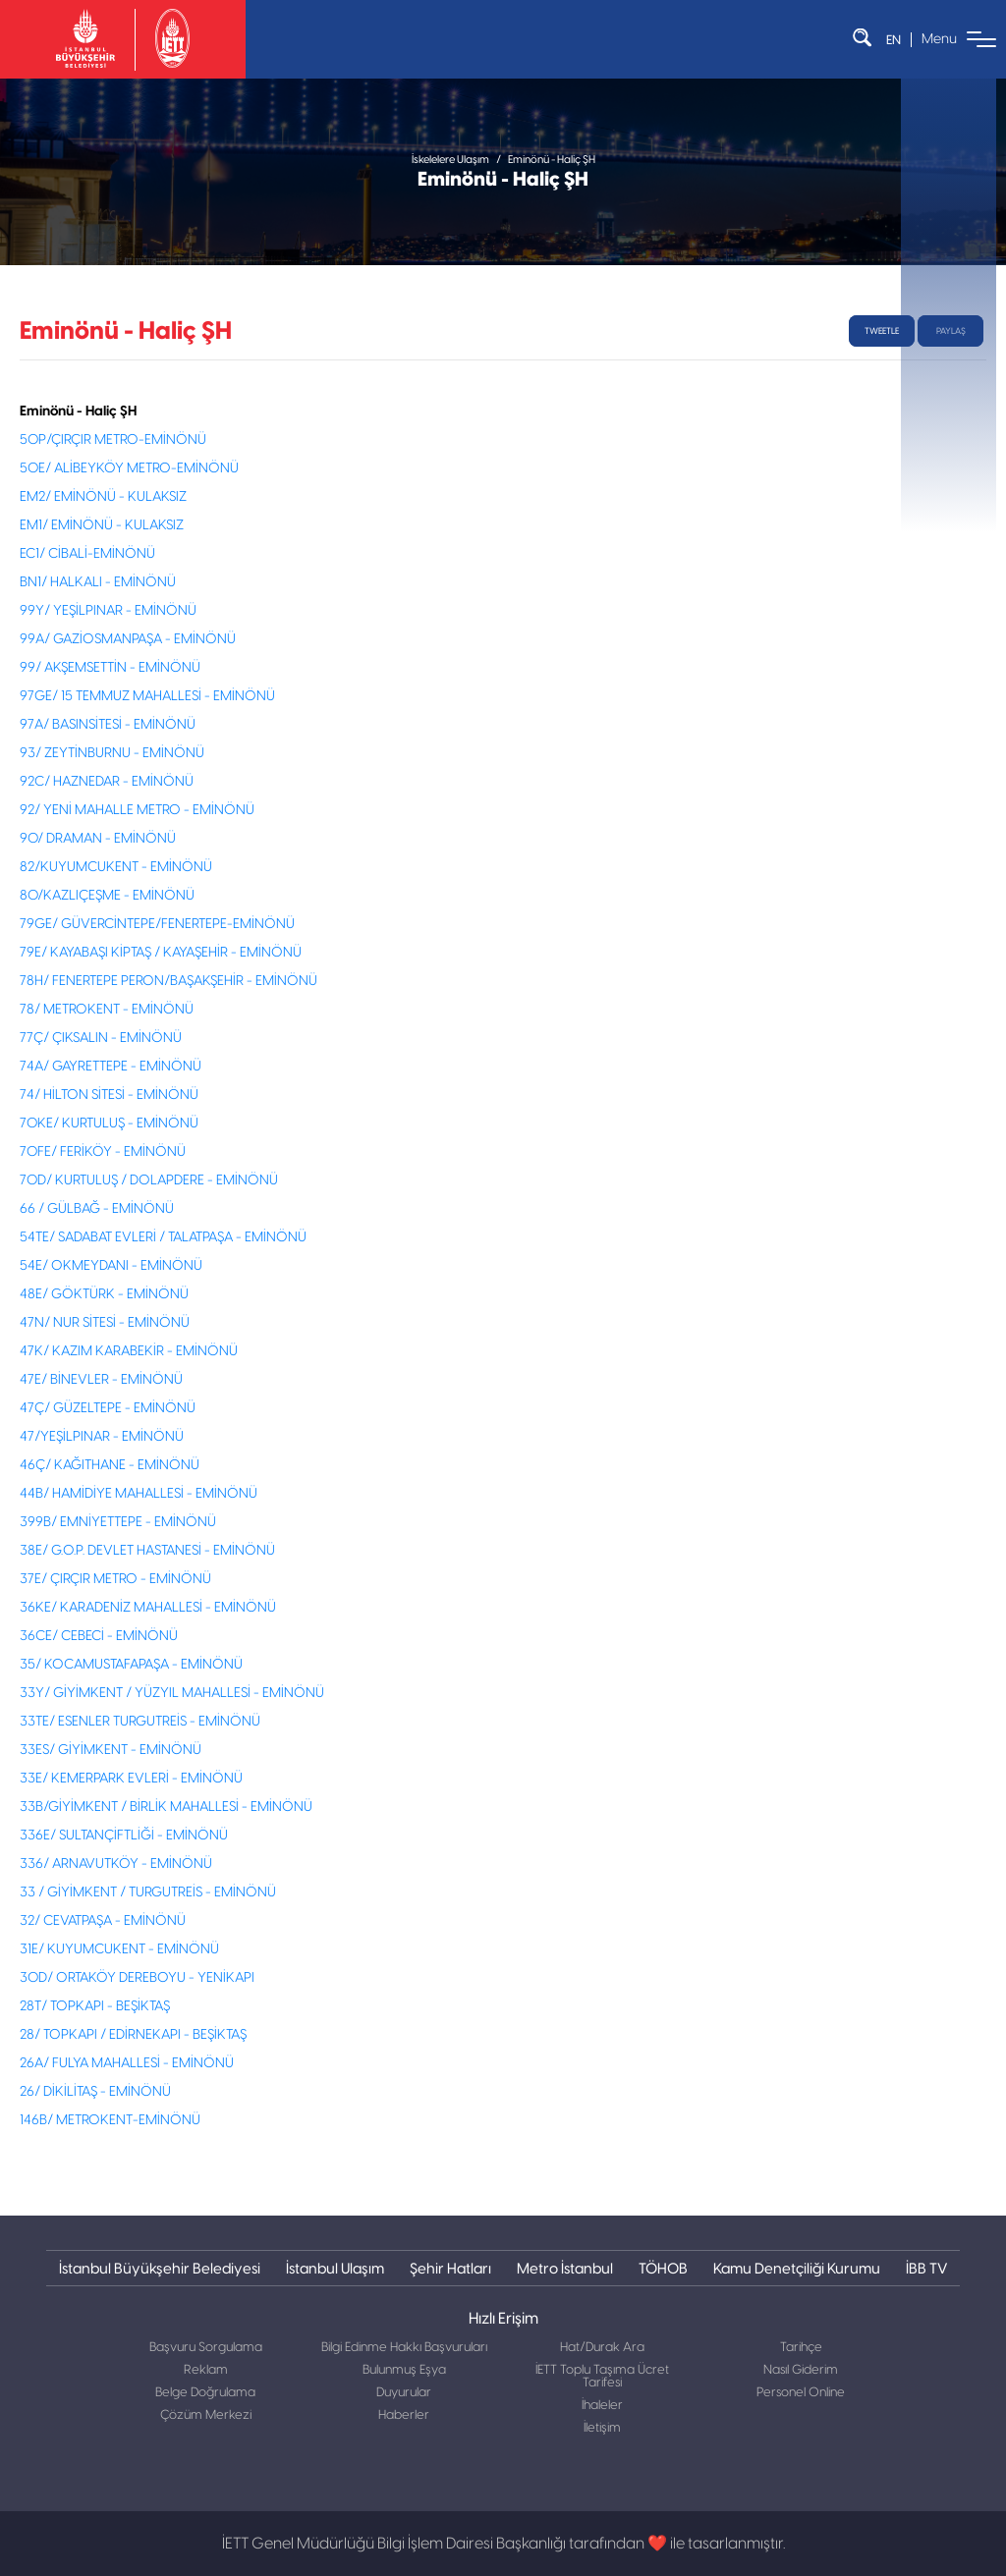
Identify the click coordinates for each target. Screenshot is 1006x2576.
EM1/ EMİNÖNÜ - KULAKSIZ (102, 525)
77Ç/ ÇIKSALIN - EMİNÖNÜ (101, 1038)
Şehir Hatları (450, 2268)
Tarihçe (801, 2347)
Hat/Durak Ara (602, 2347)
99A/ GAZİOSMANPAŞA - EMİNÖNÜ (128, 639)
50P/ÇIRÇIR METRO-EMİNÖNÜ (113, 440)
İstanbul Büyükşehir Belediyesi (159, 2268)
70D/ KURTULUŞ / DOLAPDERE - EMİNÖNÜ (149, 1180)
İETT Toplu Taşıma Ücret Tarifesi (602, 2376)
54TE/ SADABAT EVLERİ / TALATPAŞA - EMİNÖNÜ (163, 1237)
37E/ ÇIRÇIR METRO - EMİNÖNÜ (115, 1579)
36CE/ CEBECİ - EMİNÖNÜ (99, 1636)
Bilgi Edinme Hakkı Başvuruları (404, 2347)
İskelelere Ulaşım (450, 159)
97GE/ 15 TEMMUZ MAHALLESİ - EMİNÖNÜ (147, 696)
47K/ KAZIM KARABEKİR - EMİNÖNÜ (129, 1351)
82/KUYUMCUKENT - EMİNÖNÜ (116, 867)
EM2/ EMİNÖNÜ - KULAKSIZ (103, 497)
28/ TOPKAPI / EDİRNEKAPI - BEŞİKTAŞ (133, 2035)
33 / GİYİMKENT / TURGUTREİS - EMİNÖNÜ (148, 1892)
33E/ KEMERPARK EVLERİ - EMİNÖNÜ (131, 1778)
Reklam (206, 2370)
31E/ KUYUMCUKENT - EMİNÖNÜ (119, 1949)
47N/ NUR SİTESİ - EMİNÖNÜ (105, 1323)
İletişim (602, 2428)
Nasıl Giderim (800, 2370)
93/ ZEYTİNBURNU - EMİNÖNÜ (112, 753)
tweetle (882, 331)
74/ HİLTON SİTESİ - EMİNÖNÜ (109, 1095)
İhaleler (602, 2405)
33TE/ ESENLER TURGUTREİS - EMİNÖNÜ (140, 1721)
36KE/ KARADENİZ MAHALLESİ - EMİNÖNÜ (148, 1608)
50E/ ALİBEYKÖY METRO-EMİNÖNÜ (129, 468)
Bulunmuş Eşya (404, 2370)
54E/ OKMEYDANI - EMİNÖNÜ (111, 1266)
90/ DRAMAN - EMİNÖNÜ (98, 839)
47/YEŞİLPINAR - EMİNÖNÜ (102, 1437)
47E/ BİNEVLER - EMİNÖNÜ (101, 1380)
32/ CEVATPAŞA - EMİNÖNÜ (103, 1921)
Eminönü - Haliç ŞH (551, 159)
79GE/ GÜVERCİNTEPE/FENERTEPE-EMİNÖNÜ (157, 924)
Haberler (403, 2415)
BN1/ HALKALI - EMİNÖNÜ (98, 582)
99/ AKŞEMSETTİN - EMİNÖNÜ (110, 668)
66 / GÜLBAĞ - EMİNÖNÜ (97, 1209)
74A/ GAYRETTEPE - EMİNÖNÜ (110, 1066)
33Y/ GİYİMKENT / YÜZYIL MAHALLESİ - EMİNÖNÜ (172, 1693)
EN (893, 39)
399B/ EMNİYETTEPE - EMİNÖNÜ (118, 1522)
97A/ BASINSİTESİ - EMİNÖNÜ (108, 725)
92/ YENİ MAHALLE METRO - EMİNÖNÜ (137, 810)
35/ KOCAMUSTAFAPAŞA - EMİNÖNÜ (131, 1665)
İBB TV (926, 2268)
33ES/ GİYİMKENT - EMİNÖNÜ (110, 1750)
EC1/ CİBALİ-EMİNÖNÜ (87, 554)
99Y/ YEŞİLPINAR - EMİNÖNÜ (108, 611)
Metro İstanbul (565, 2268)
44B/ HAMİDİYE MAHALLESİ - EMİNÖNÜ (138, 1494)
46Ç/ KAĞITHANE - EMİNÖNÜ (109, 1465)
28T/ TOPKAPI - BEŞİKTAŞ (95, 2006)
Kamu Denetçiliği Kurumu (796, 2268)
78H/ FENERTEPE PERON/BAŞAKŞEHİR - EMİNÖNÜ (168, 981)
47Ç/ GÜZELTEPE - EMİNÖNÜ (108, 1408)
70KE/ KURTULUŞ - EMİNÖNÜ (109, 1123)
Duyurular (403, 2392)
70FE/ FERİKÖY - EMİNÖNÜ (103, 1152)
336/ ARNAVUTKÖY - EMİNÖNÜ (116, 1864)
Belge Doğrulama (205, 2392)
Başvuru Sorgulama (205, 2347)
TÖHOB (663, 2268)
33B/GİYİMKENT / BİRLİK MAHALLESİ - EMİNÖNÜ (166, 1807)
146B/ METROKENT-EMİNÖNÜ (110, 2120)
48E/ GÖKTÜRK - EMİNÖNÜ (104, 1294)
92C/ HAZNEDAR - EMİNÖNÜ (107, 782)
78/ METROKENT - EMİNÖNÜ (107, 1009)
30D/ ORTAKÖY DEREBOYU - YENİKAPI (137, 1978)
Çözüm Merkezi (206, 2415)
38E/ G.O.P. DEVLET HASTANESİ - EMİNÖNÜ (147, 1551)
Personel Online (800, 2392)
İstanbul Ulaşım (335, 2268)
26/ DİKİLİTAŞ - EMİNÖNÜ (95, 2092)
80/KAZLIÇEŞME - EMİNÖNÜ (107, 896)
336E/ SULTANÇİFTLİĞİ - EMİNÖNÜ (124, 1835)
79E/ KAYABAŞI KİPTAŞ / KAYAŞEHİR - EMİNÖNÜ (161, 952)
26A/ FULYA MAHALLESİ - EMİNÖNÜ (127, 2063)
